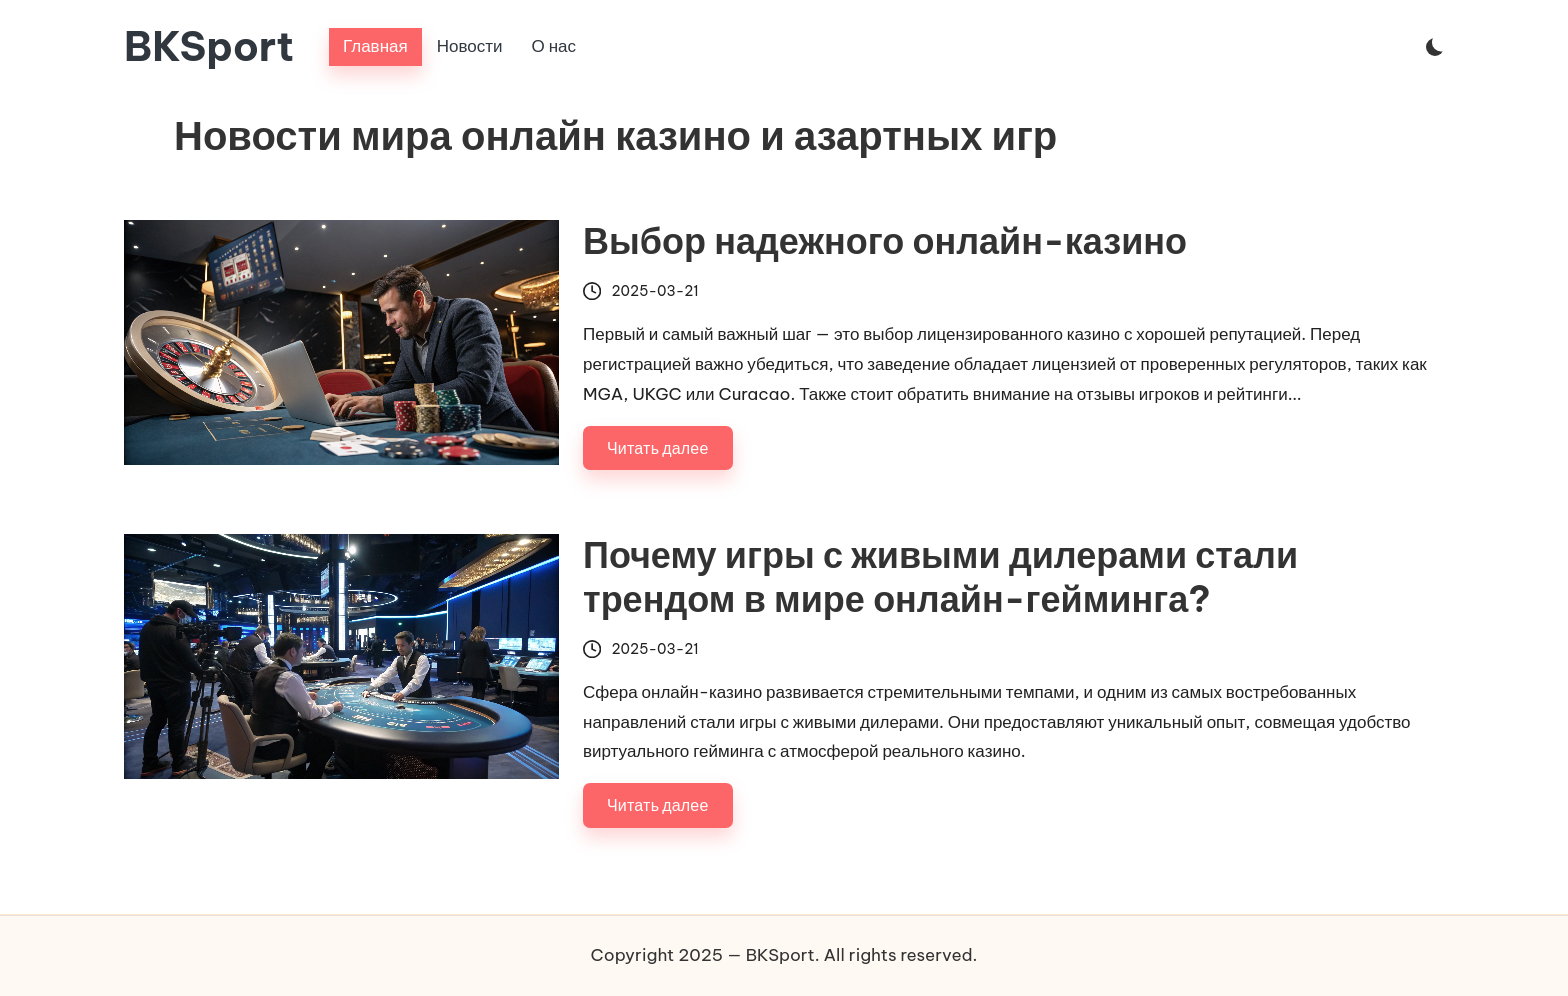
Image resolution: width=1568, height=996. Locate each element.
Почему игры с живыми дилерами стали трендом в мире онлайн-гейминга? (940, 576)
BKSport (209, 47)
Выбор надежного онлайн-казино (885, 241)
